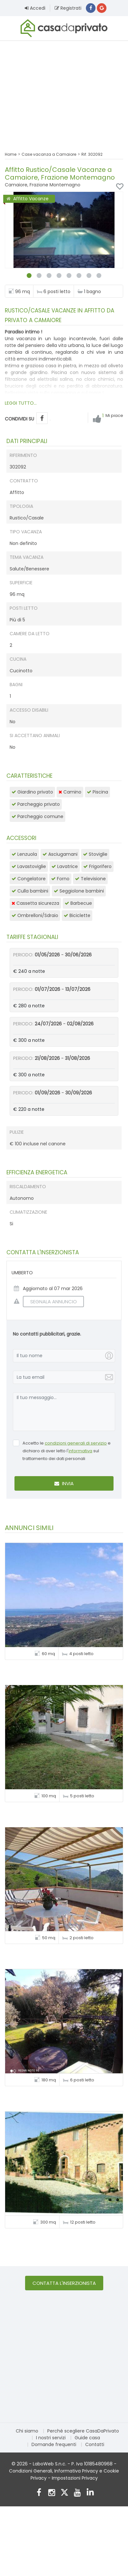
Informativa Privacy (76, 2471)
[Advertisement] (64, 92)
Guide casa (87, 2437)
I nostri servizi (51, 2437)
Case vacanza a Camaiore (49, 154)
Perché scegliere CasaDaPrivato (83, 2431)
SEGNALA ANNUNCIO (50, 1301)
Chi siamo (27, 2431)
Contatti (94, 2444)
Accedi (35, 8)
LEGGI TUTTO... (21, 403)
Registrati (68, 8)
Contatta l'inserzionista (64, 2283)
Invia (64, 1483)
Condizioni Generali (30, 2471)
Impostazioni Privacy (75, 2478)
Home (10, 154)
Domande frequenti (54, 2444)
